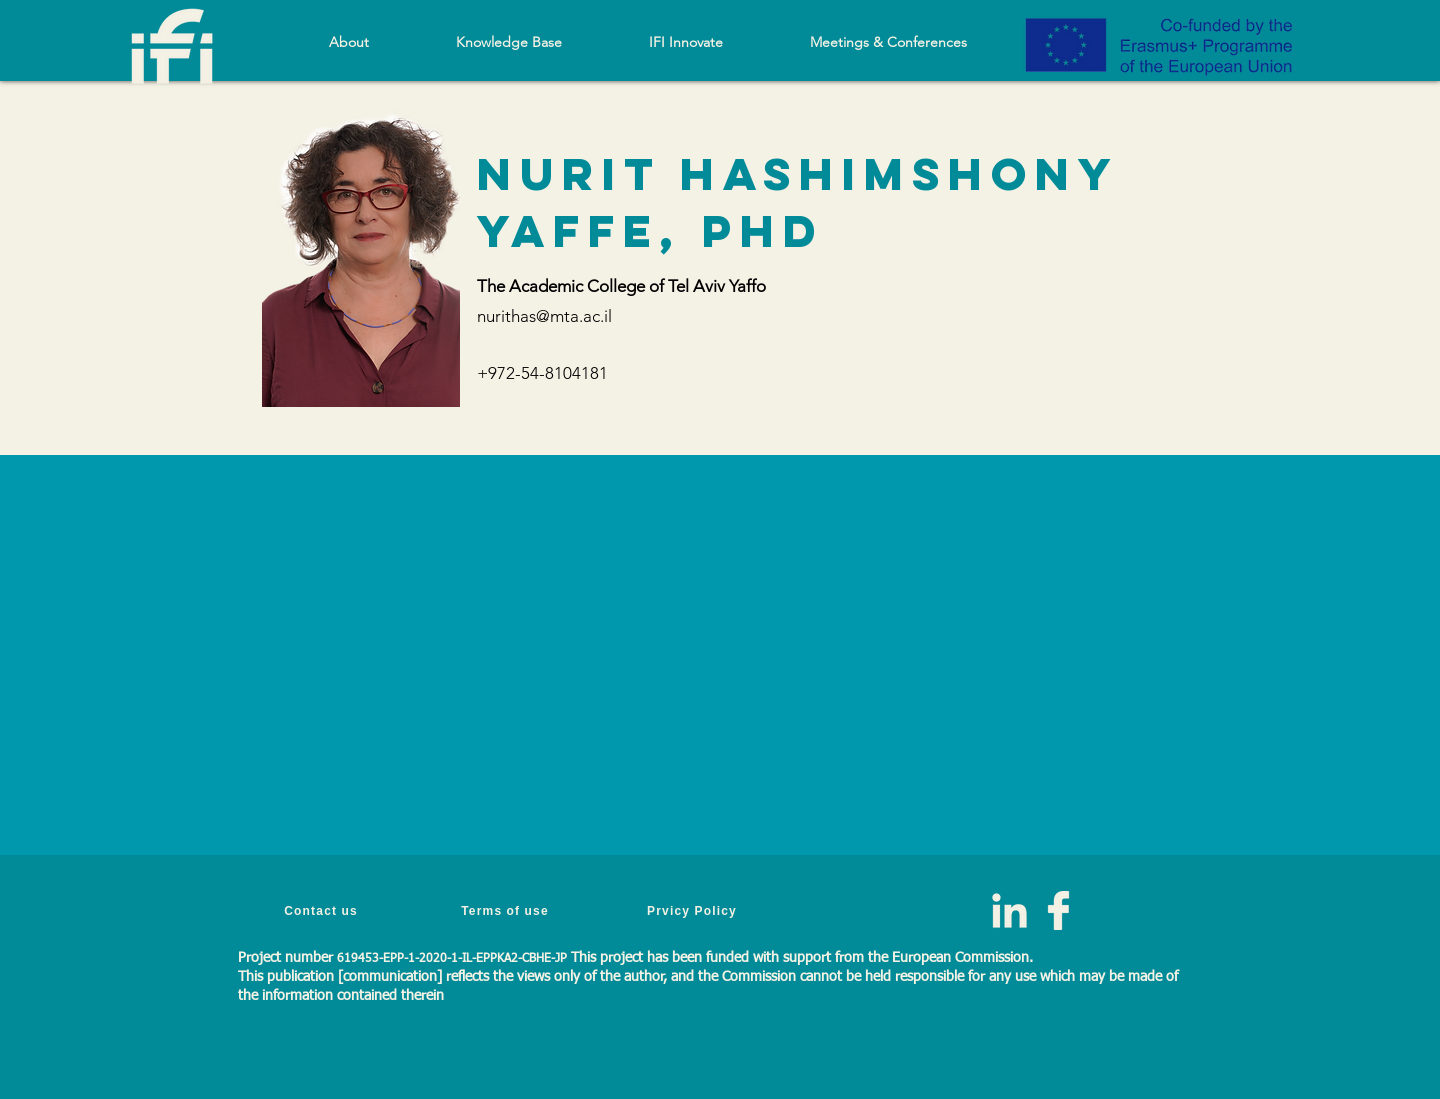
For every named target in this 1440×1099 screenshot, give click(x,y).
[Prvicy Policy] (694, 910)
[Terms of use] (507, 910)
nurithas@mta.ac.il (544, 316)
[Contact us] (323, 910)
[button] (508, 42)
